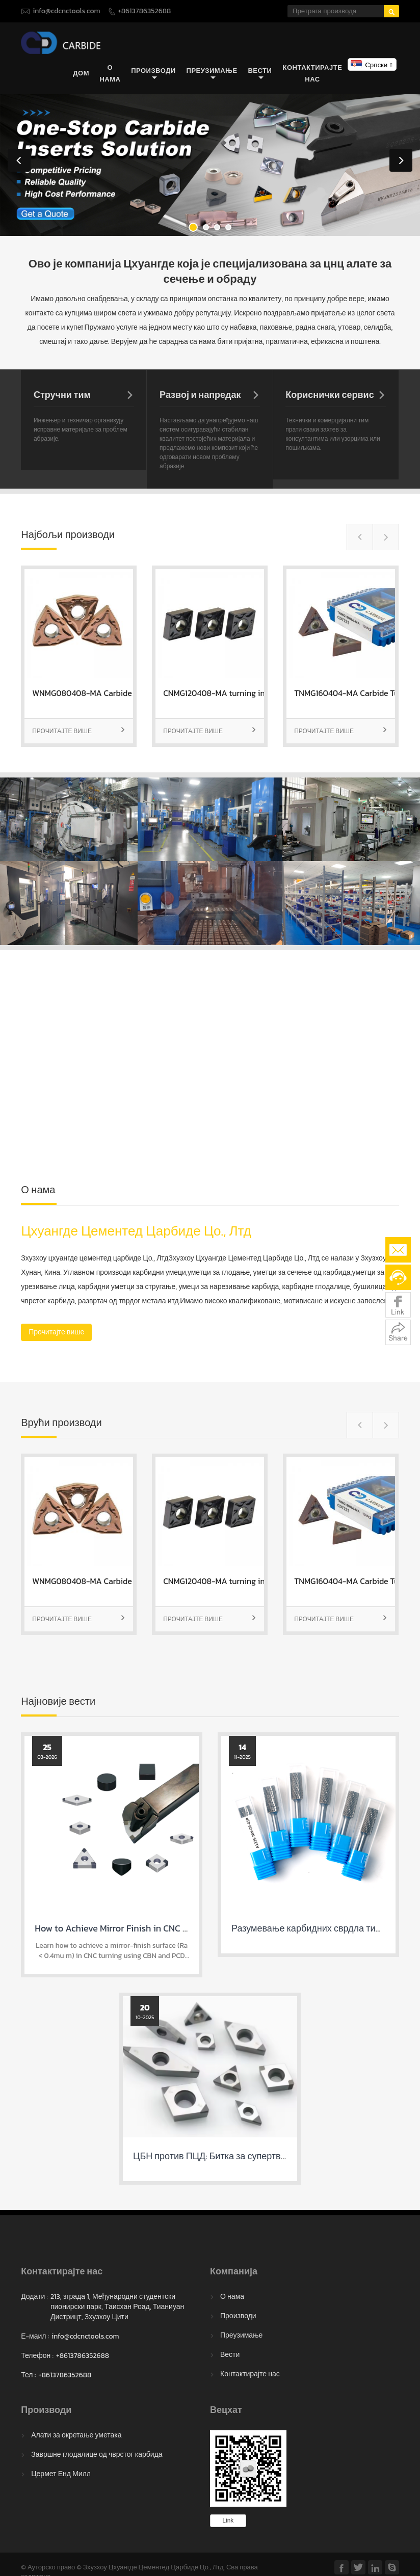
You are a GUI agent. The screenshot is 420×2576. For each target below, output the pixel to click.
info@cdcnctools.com (66, 11)
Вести (260, 74)
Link (228, 2520)
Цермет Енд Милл (61, 2473)
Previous (19, 160)
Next (400, 160)
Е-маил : (35, 2336)
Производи (153, 74)
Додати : (34, 2297)
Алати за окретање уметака (76, 2435)
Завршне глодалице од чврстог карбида (96, 2454)
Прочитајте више (78, 731)
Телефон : (37, 2356)
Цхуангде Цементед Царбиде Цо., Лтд (136, 1231)
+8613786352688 (144, 11)
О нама (109, 73)
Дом (81, 73)
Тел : (28, 2375)
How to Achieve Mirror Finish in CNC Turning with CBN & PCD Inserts (172, 1929)
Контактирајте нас (313, 73)
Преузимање (212, 74)
